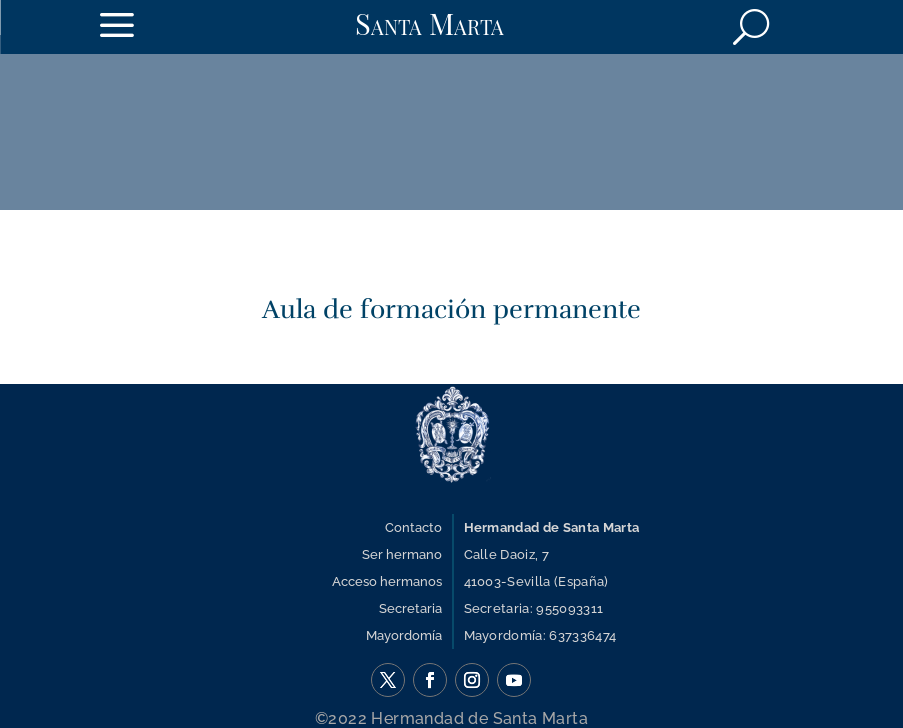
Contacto (413, 527)
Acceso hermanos (387, 581)
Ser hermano (402, 554)
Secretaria (410, 608)
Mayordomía (404, 635)
